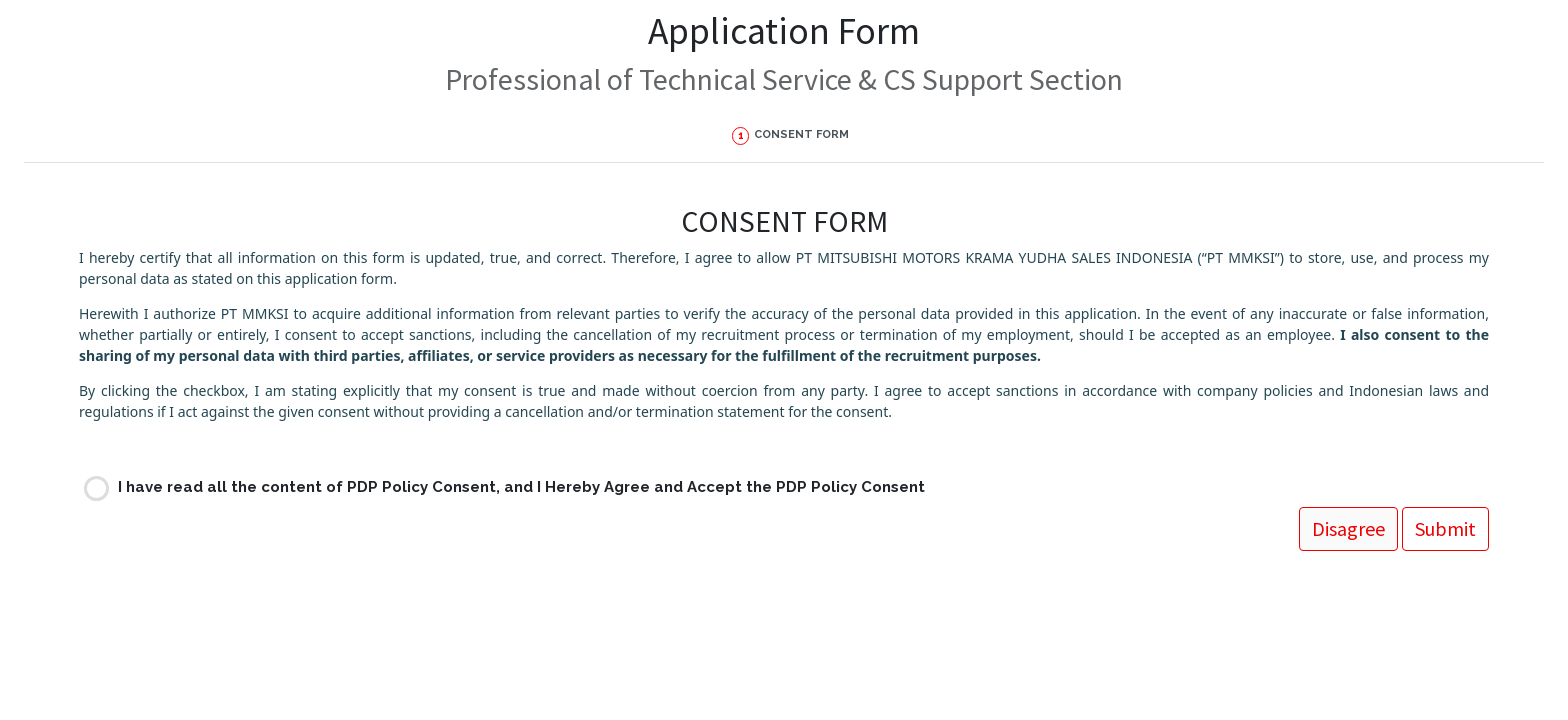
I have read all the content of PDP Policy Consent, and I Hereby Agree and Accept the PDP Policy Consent (521, 487)
